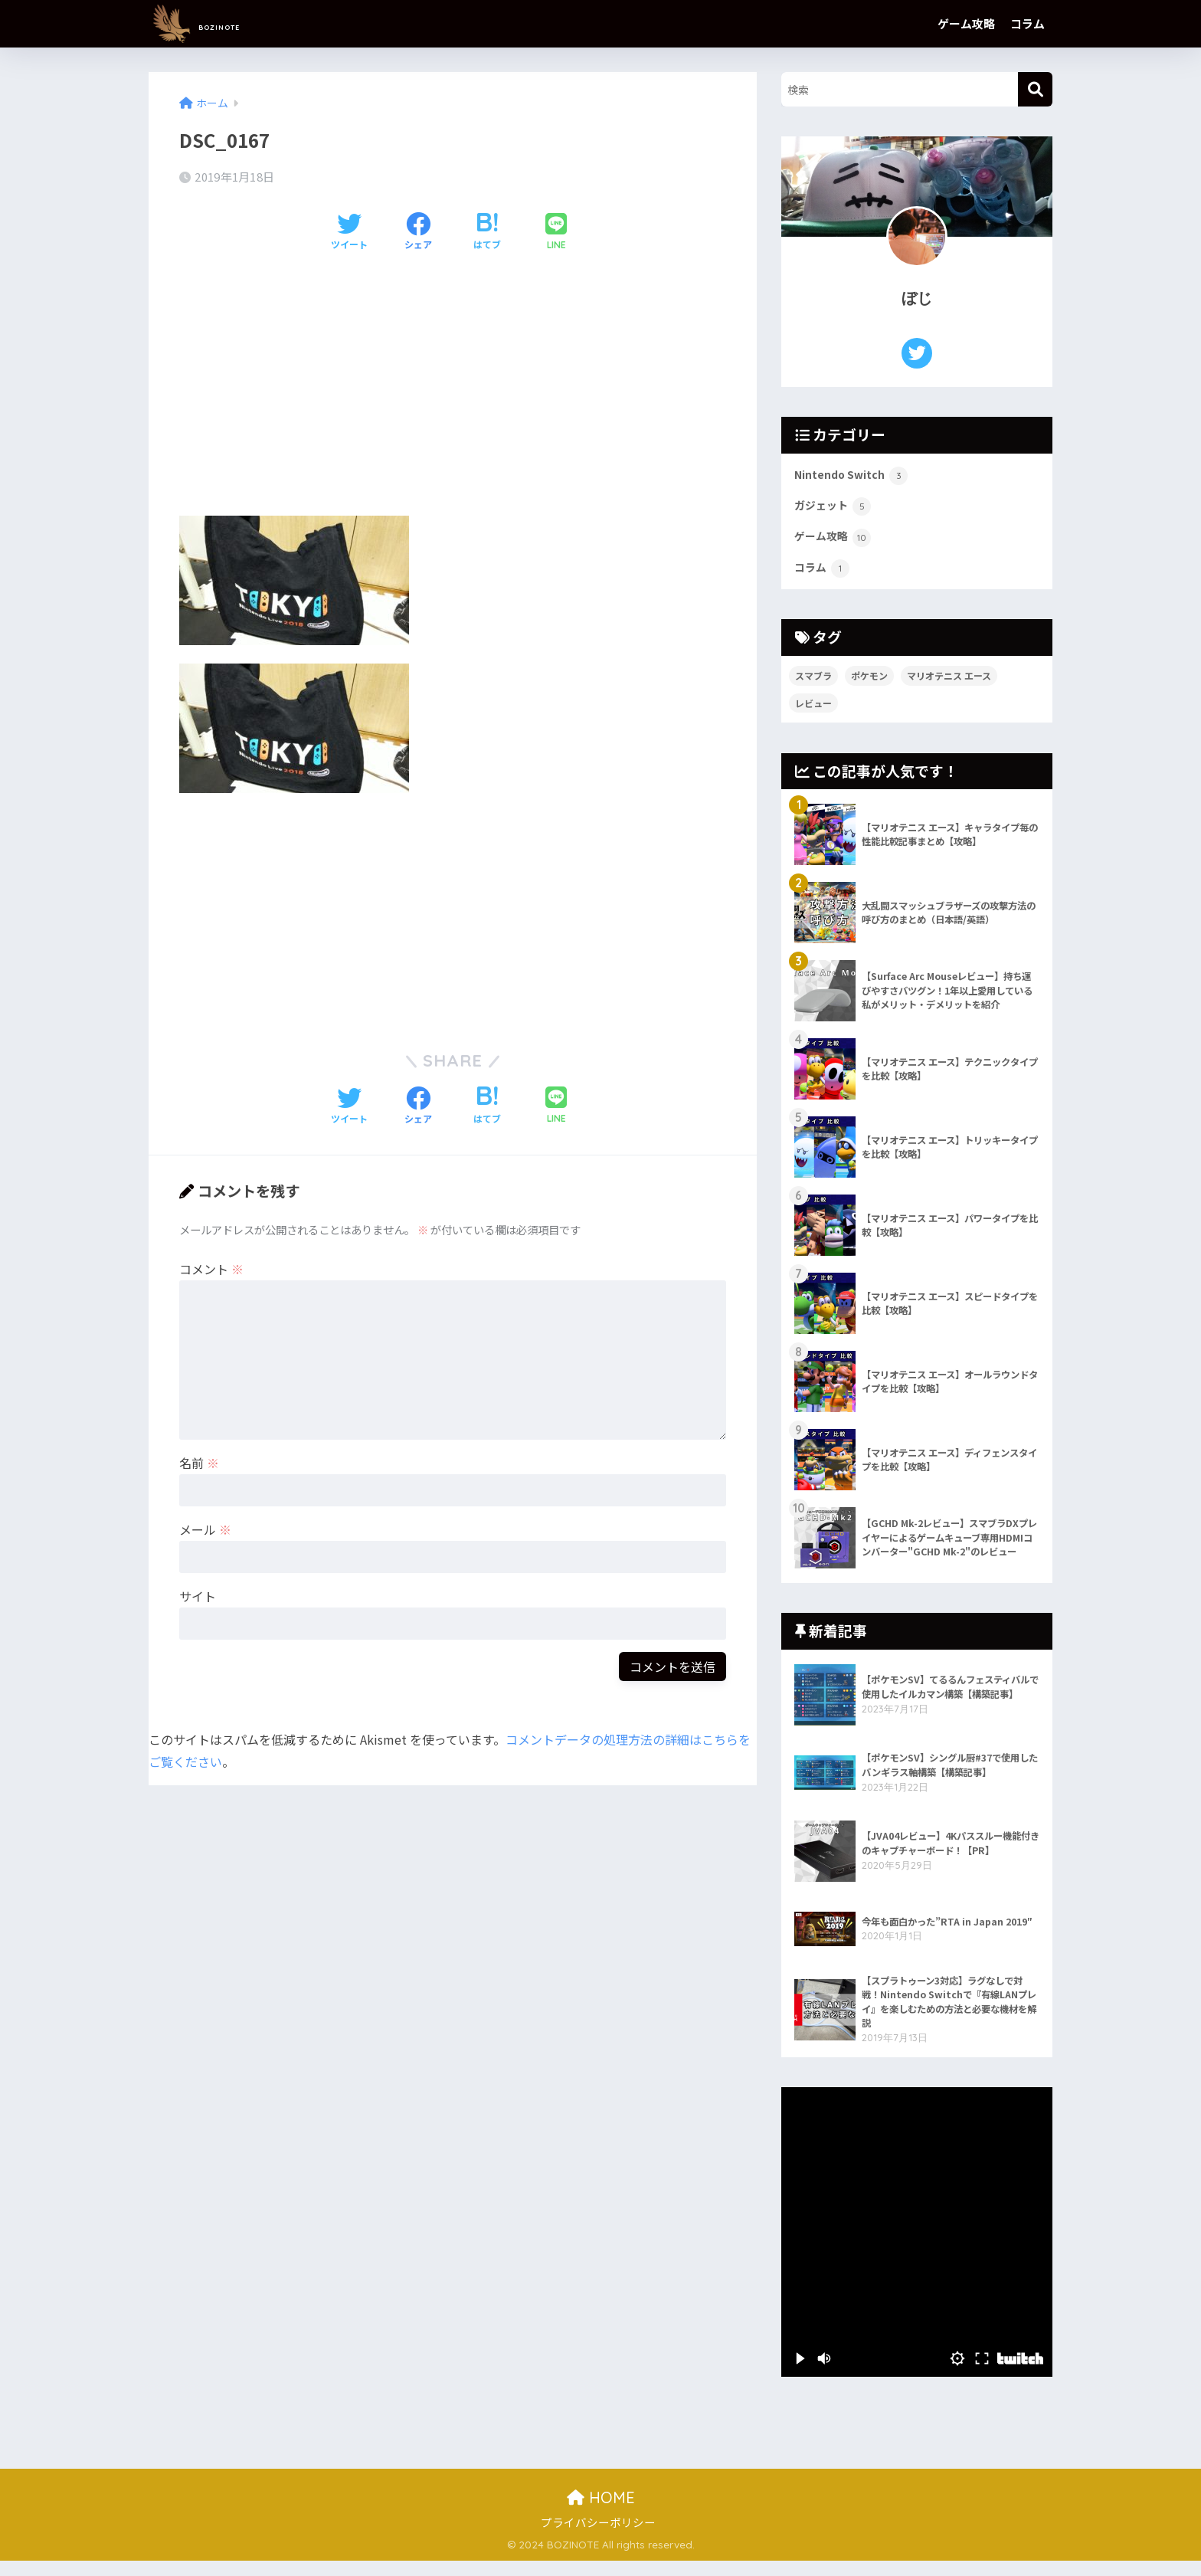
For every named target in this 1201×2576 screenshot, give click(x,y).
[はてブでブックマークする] (487, 232)
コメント (211, 1269)
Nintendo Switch (857, 477)
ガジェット (836, 509)
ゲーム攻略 (966, 23)
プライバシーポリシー (598, 2537)
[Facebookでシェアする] (418, 232)
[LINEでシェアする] (556, 232)
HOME (601, 2512)
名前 (199, 1463)
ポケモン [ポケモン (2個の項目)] (869, 682)
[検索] (1035, 89)
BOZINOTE (224, 23)
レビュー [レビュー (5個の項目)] (813, 709)
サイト (197, 1596)
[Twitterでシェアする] (349, 232)
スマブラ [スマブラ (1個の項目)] (813, 682)
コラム (1027, 23)
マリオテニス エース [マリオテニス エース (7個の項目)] (949, 682)
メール (205, 1529)
